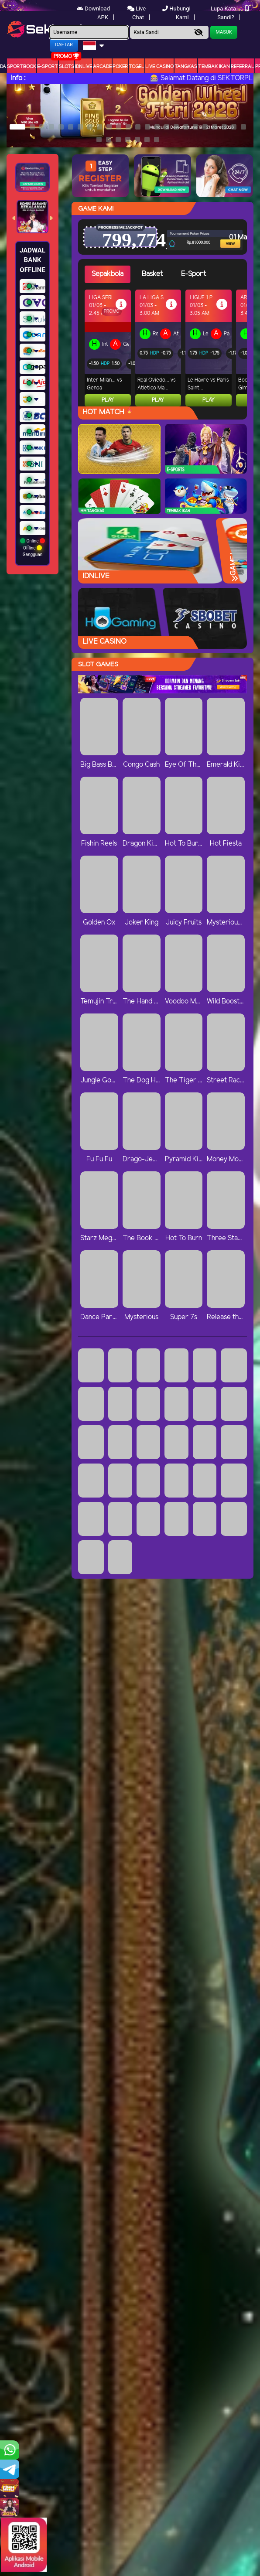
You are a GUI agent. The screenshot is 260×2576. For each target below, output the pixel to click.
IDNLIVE (83, 67)
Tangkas (185, 67)
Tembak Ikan (214, 67)
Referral (242, 67)
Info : (18, 78)
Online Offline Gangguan (32, 547)
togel (136, 67)
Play (108, 400)
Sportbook (21, 67)
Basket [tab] (152, 274)
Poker (120, 67)
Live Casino (159, 67)
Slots (66, 67)
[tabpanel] (166, 348)
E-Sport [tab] (193, 274)
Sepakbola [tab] (107, 274)
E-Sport (47, 67)
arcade (102, 67)
